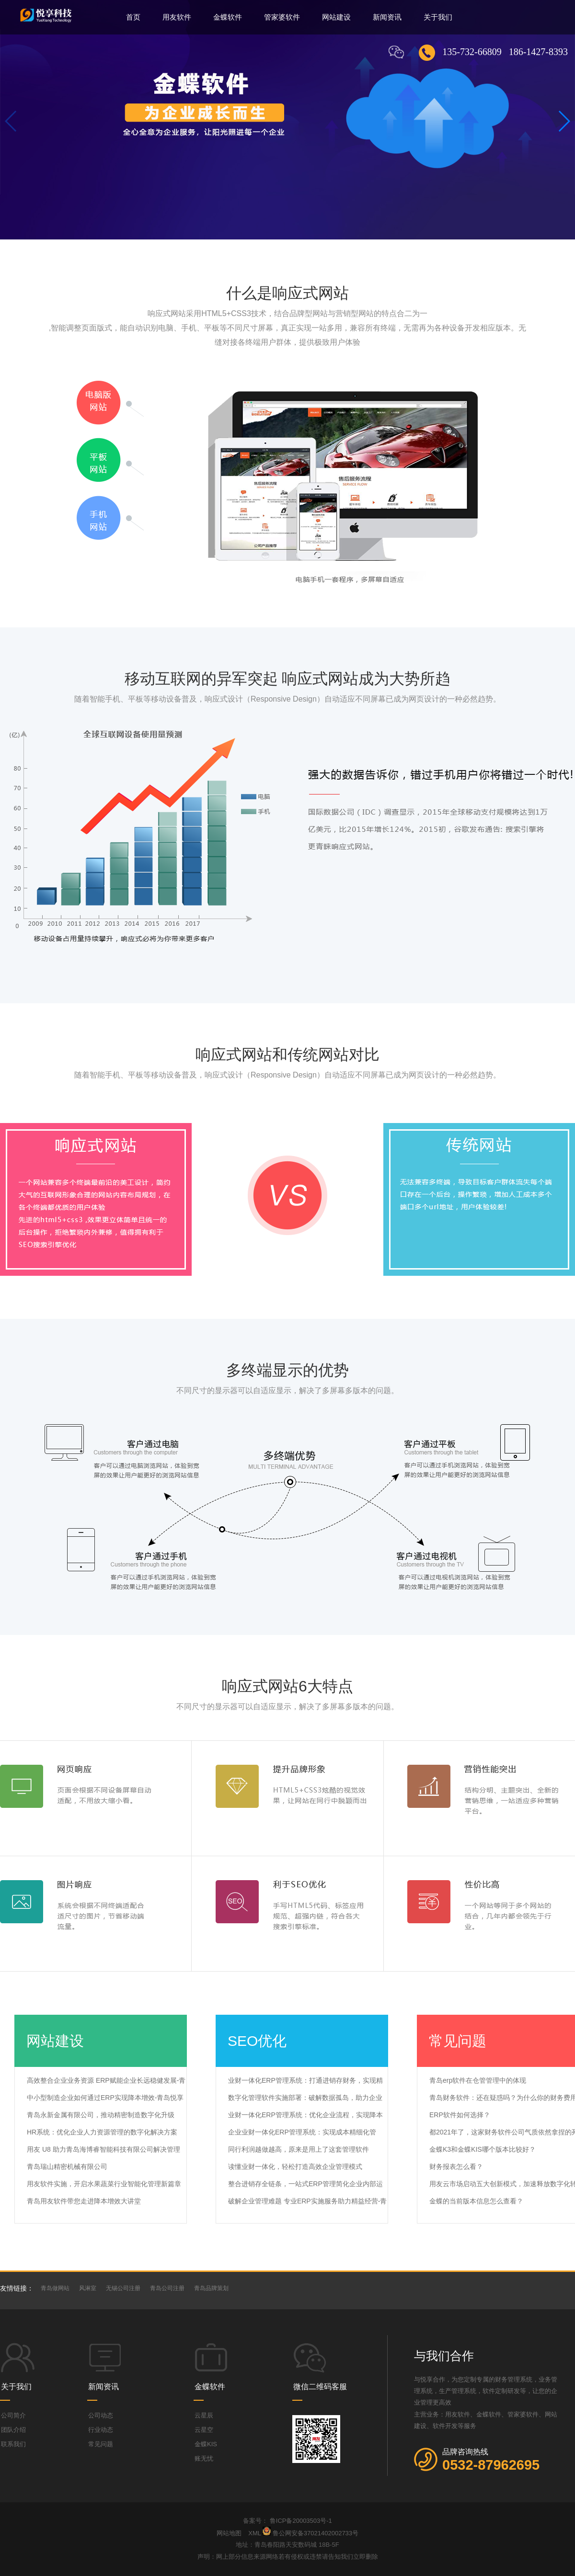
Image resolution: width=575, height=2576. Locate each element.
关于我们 (438, 17)
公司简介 (13, 2415)
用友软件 (176, 17)
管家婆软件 (282, 17)
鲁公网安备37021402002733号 (315, 2533)
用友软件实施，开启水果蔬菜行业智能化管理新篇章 (104, 2184)
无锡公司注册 (123, 2288)
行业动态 (100, 2429)
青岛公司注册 (167, 2288)
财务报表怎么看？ (456, 2166)
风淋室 (87, 2288)
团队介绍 (13, 2429)
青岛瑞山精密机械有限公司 (67, 2166)
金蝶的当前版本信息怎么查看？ (476, 2201)
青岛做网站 (55, 2288)
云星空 (204, 2429)
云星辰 (204, 2415)
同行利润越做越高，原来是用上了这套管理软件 (298, 2149)
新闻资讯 (387, 17)
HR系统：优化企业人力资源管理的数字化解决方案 (102, 2132)
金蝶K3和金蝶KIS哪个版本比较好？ (482, 2149)
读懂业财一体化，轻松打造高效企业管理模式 (295, 2166)
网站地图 (230, 2533)
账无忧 (204, 2458)
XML (254, 2533)
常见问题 (100, 2444)
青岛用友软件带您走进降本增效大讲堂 (84, 2201)
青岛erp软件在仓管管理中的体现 (477, 2080)
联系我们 (13, 2444)
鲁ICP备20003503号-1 (301, 2520)
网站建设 (336, 17)
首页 (133, 17)
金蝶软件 (227, 17)
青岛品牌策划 (211, 2288)
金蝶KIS (206, 2444)
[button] (563, 121)
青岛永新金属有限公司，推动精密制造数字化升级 (100, 2115)
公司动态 (100, 2415)
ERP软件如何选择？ (459, 2115)
